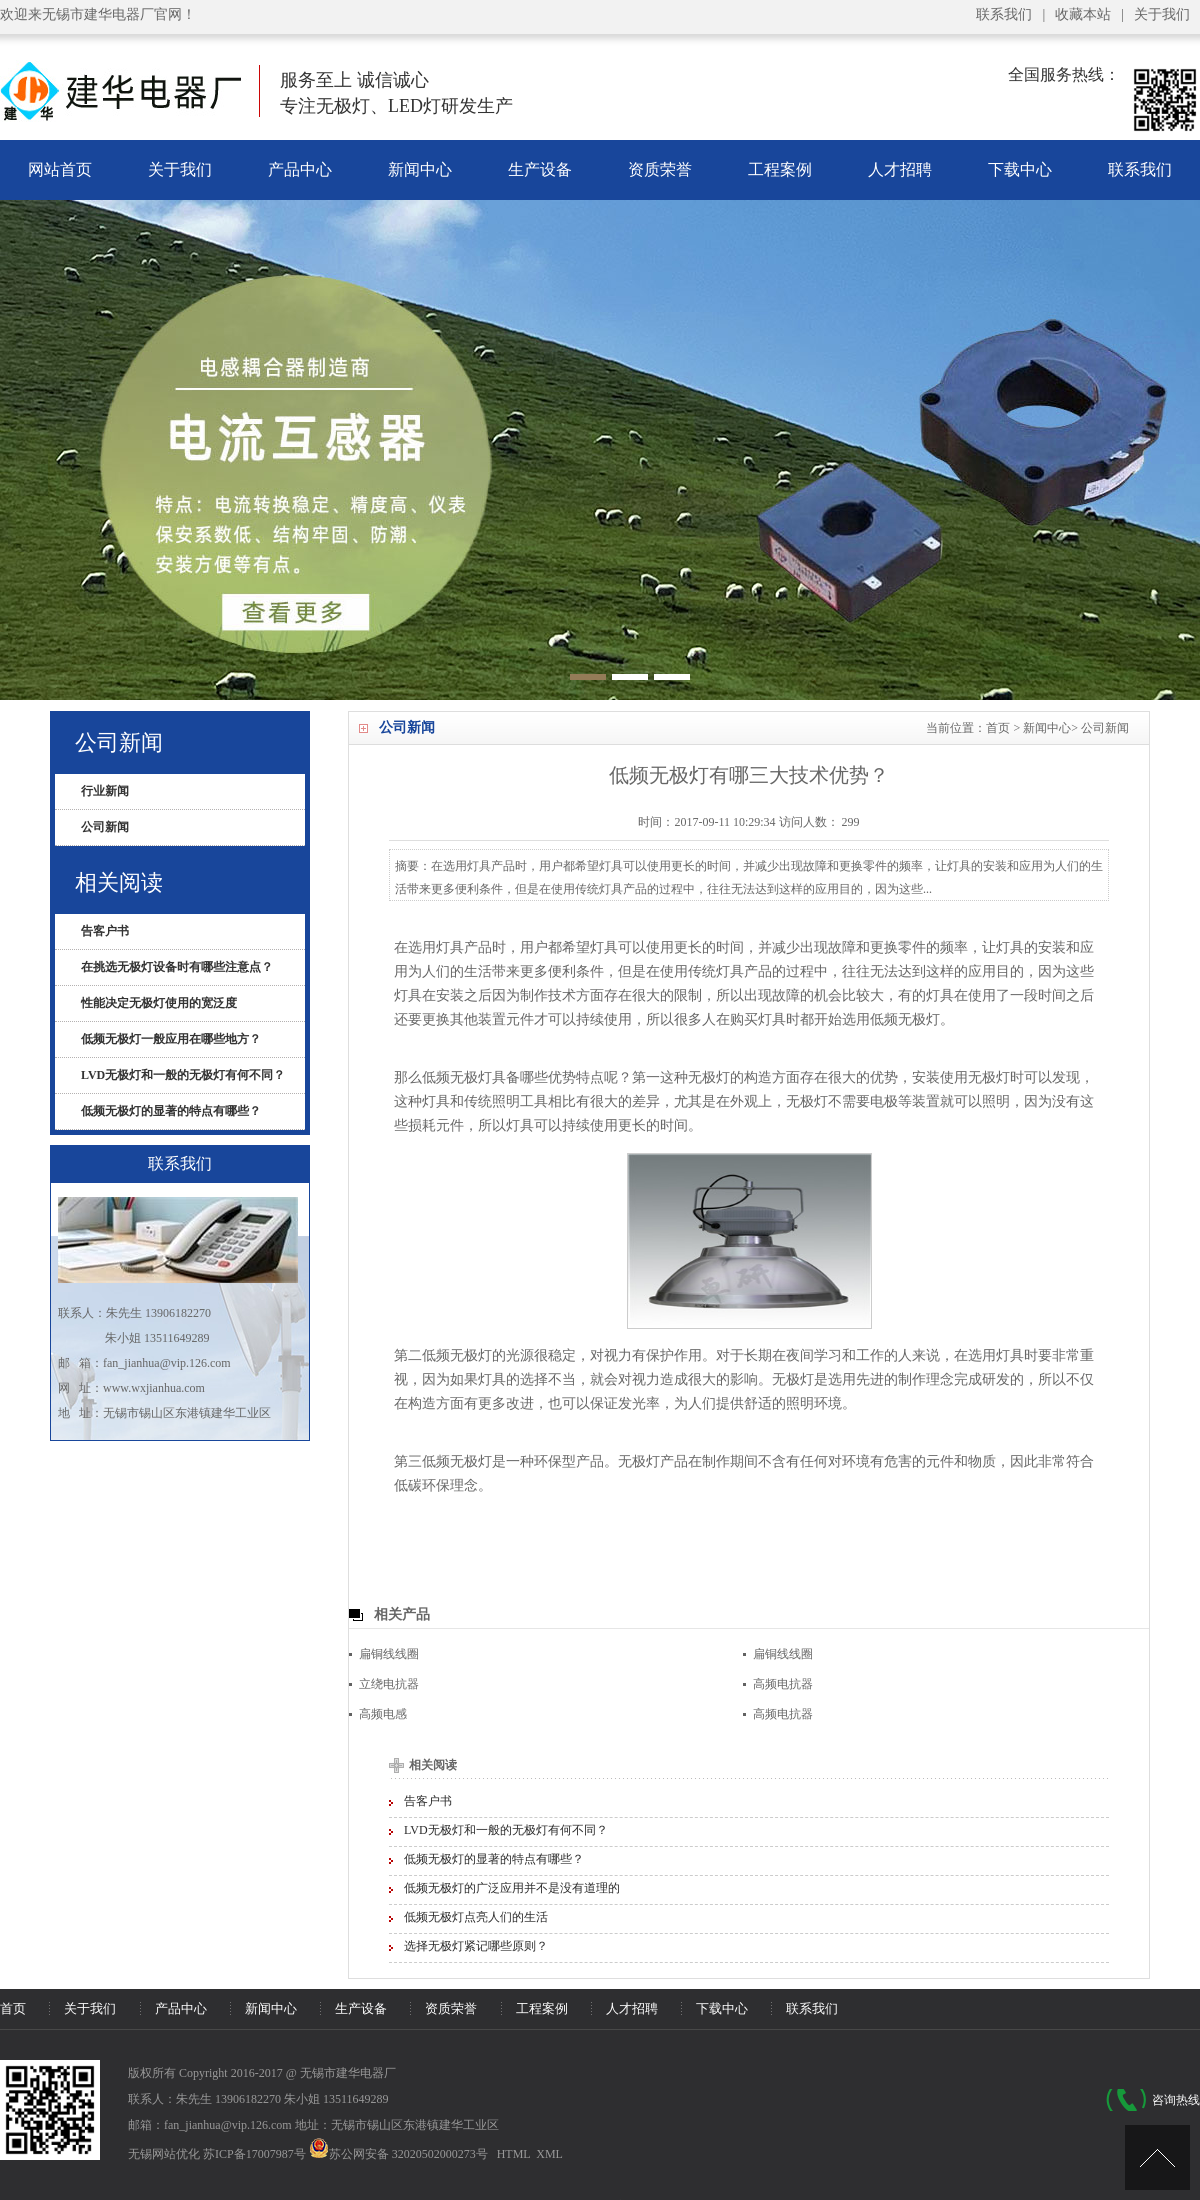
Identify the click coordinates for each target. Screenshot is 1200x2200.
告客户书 (428, 1801)
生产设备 (540, 169)
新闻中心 (420, 169)
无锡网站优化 (164, 2154)
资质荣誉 (660, 169)
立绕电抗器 (389, 1684)
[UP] (1157, 2157)
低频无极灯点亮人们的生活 (476, 1917)
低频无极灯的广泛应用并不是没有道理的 (512, 1888)
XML (549, 2154)
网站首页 (60, 169)
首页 (998, 728)
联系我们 (1004, 14)
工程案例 (780, 169)
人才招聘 (900, 169)
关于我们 (1162, 14)
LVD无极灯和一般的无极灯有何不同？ (506, 1830)
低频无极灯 (457, 1077)
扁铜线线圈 (389, 1654)
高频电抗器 (783, 1684)
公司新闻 (1105, 728)
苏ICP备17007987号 (254, 2154)
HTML (514, 2154)
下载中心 (1020, 169)
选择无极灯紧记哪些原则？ (476, 1946)
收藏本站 (1083, 14)
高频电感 (383, 1714)
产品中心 (300, 169)
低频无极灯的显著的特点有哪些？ (494, 1859)
